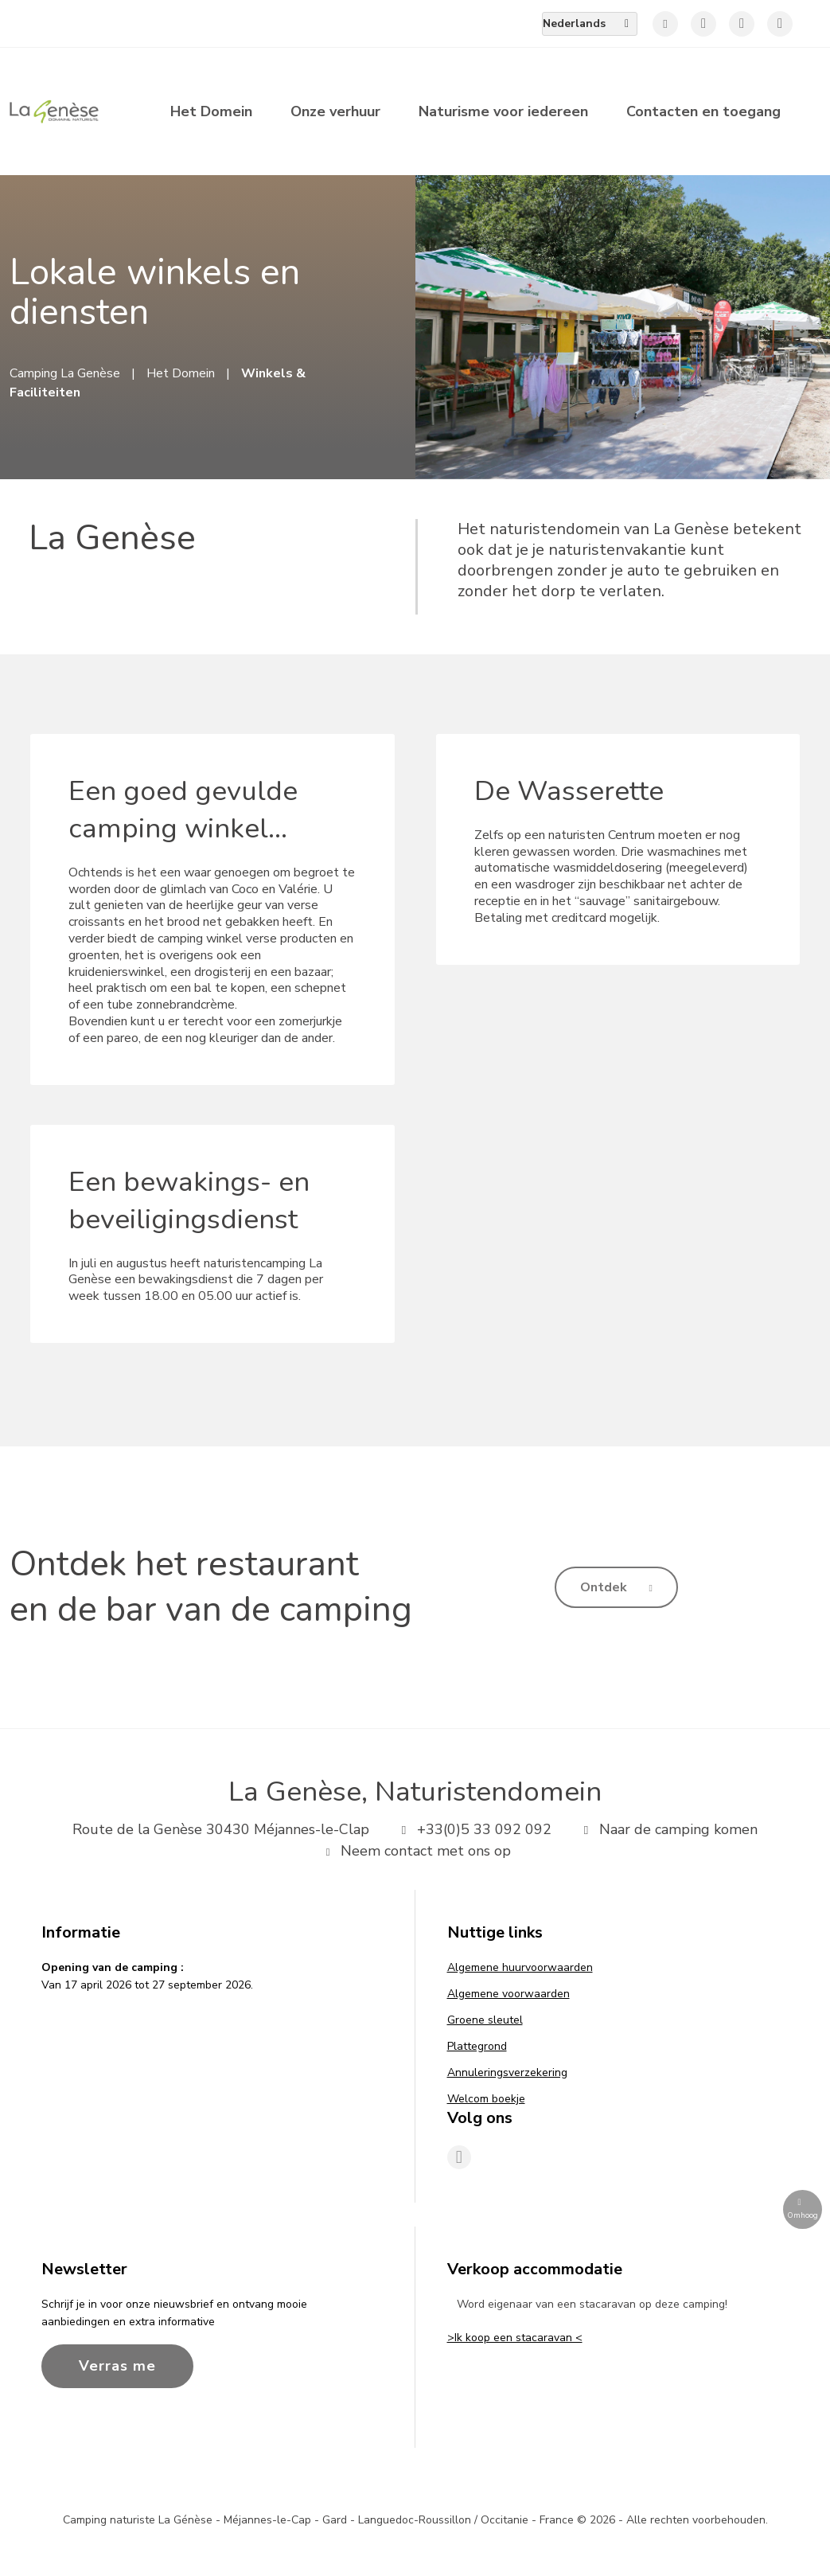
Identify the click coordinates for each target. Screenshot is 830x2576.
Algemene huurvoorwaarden (520, 1967)
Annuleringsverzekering (507, 2072)
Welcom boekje (486, 2098)
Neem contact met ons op (415, 1850)
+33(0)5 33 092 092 (473, 1829)
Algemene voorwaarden (508, 1993)
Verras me (117, 2365)
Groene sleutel (485, 2020)
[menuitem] (589, 24)
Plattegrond (477, 2046)
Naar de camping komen (667, 1829)
